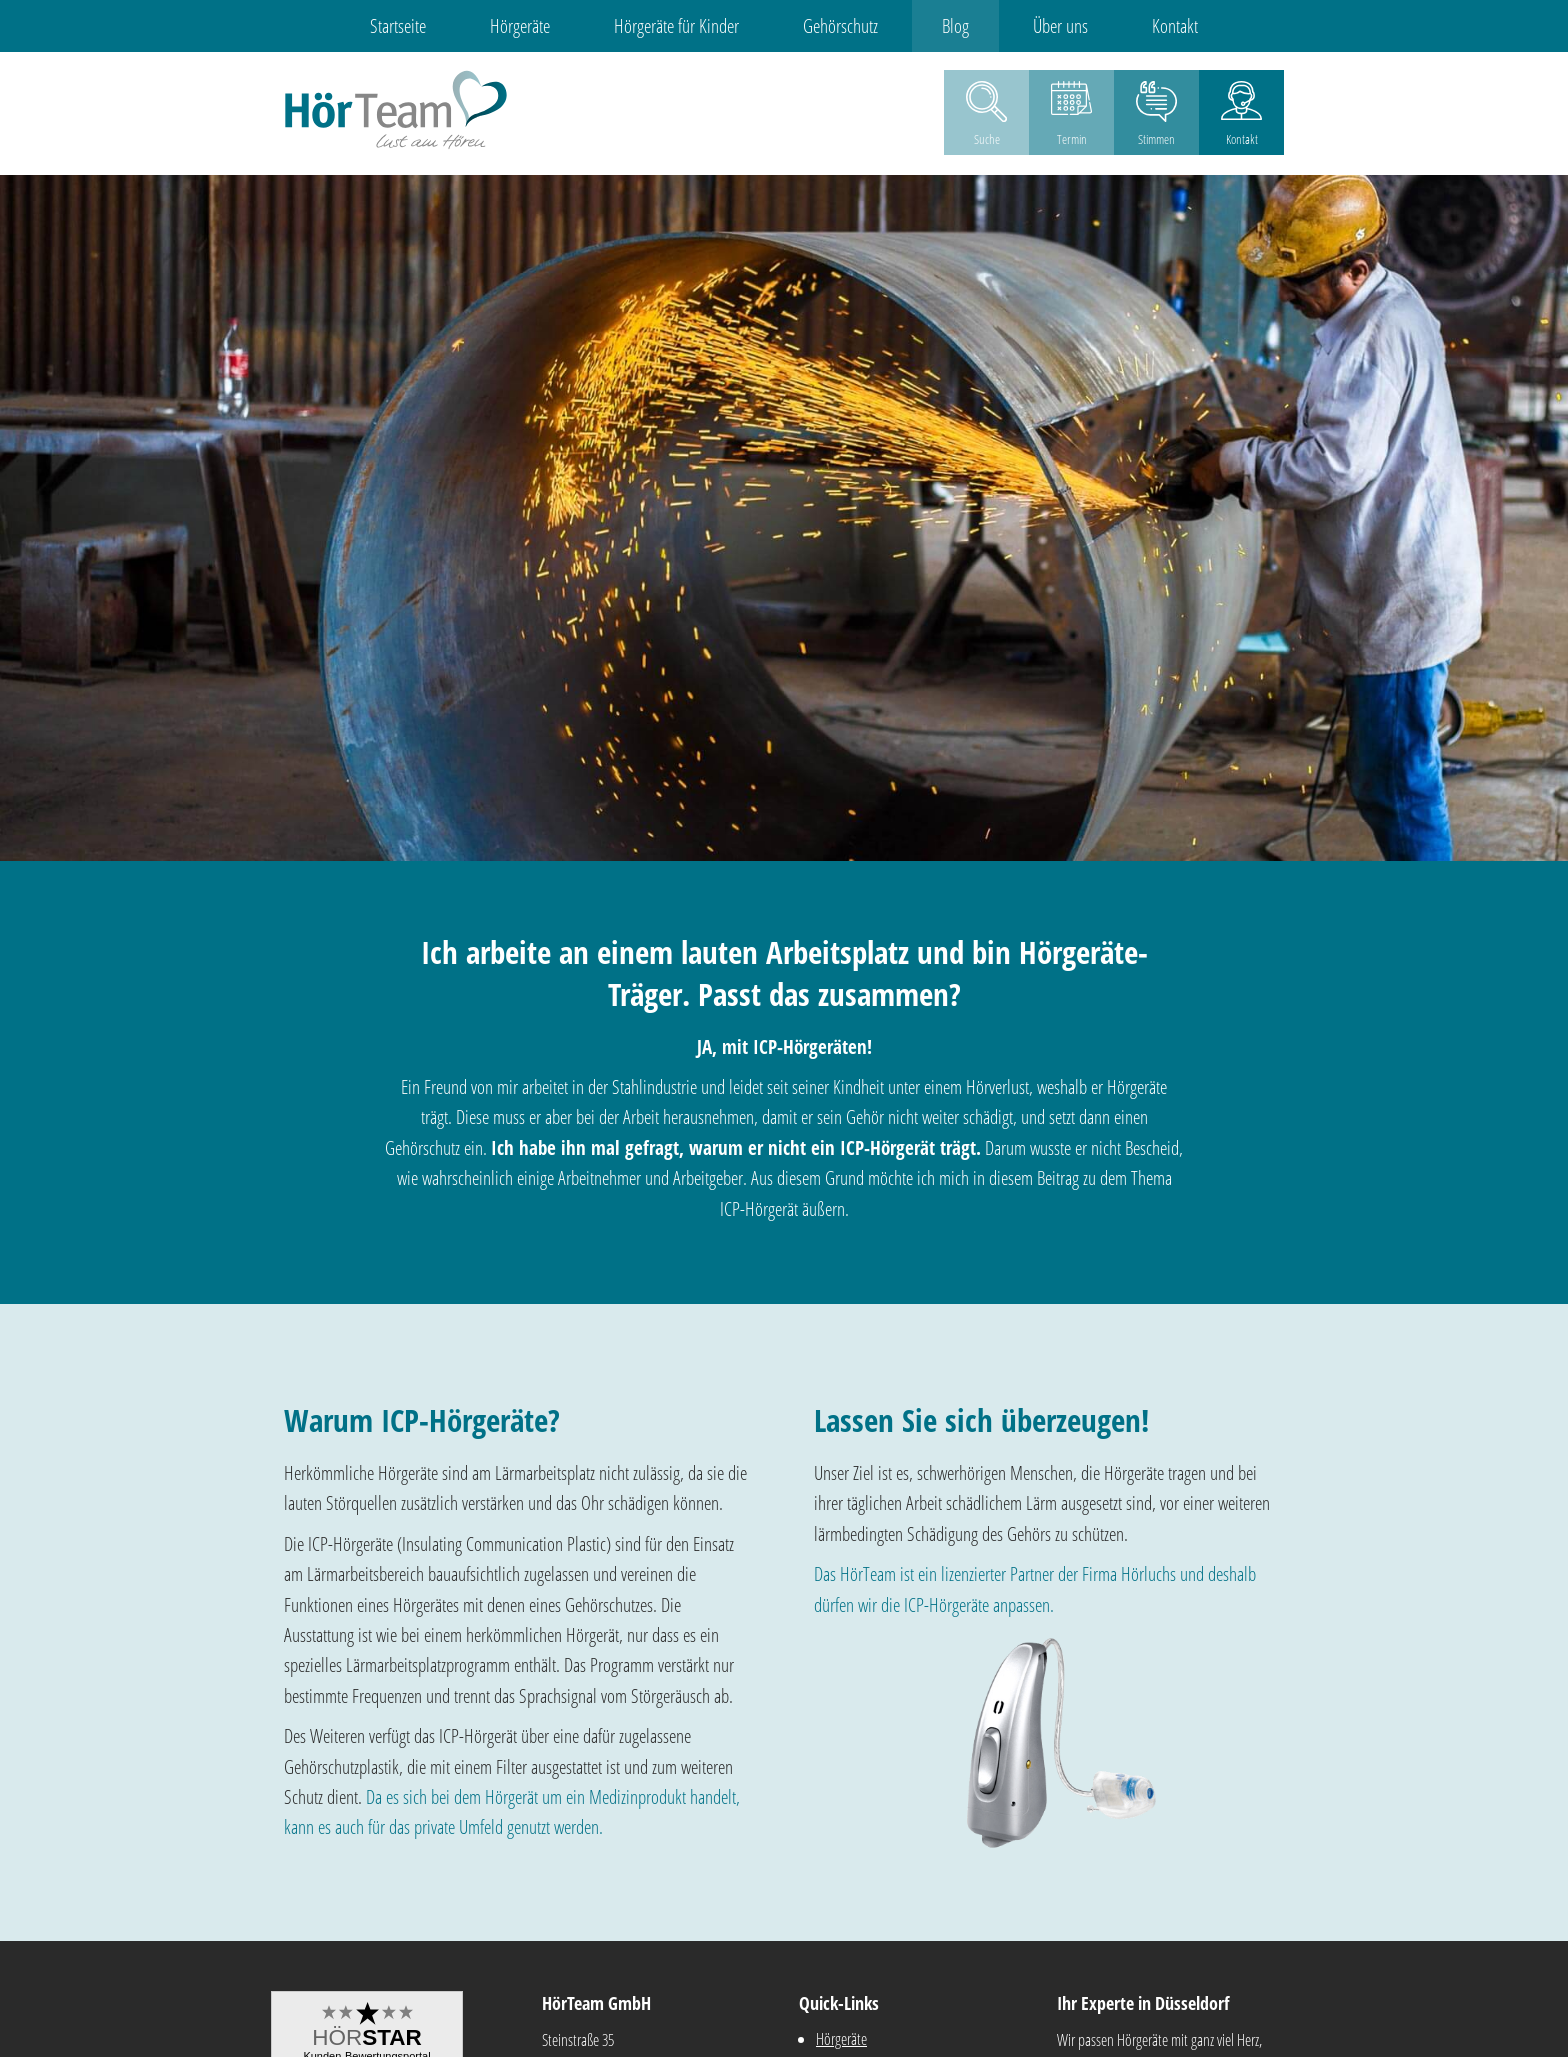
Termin (1072, 139)
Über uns (1060, 26)
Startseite (398, 26)
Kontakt (1175, 26)
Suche (987, 139)
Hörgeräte (520, 26)
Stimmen (1156, 139)
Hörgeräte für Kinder (676, 26)
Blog (955, 26)
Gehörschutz (840, 26)
